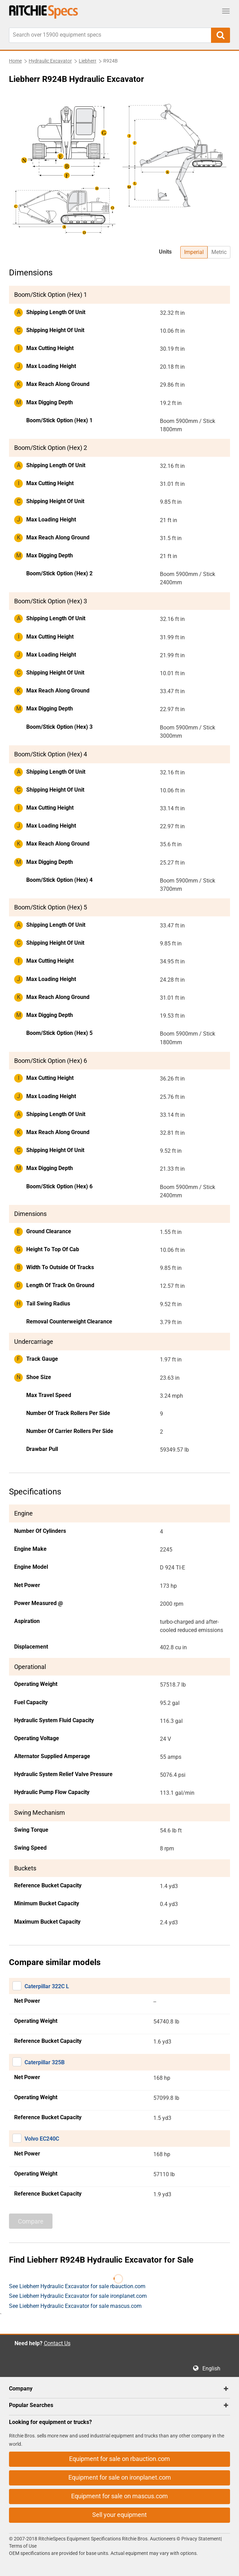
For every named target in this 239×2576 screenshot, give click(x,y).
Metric (219, 252)
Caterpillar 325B (45, 2062)
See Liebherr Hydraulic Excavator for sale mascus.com (75, 2306)
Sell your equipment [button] (119, 2514)
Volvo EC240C (42, 2138)
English (213, 2368)
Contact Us (57, 2343)
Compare (31, 2221)
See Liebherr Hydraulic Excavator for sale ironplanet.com (78, 2296)
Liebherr (87, 61)
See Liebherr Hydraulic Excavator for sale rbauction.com (77, 2286)
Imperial (194, 252)
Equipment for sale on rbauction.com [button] (119, 2458)
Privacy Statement (201, 2538)
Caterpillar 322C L (47, 1986)
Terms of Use (23, 2546)
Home (15, 61)
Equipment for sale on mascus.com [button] (119, 2496)
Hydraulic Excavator (50, 61)
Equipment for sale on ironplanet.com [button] (119, 2477)
